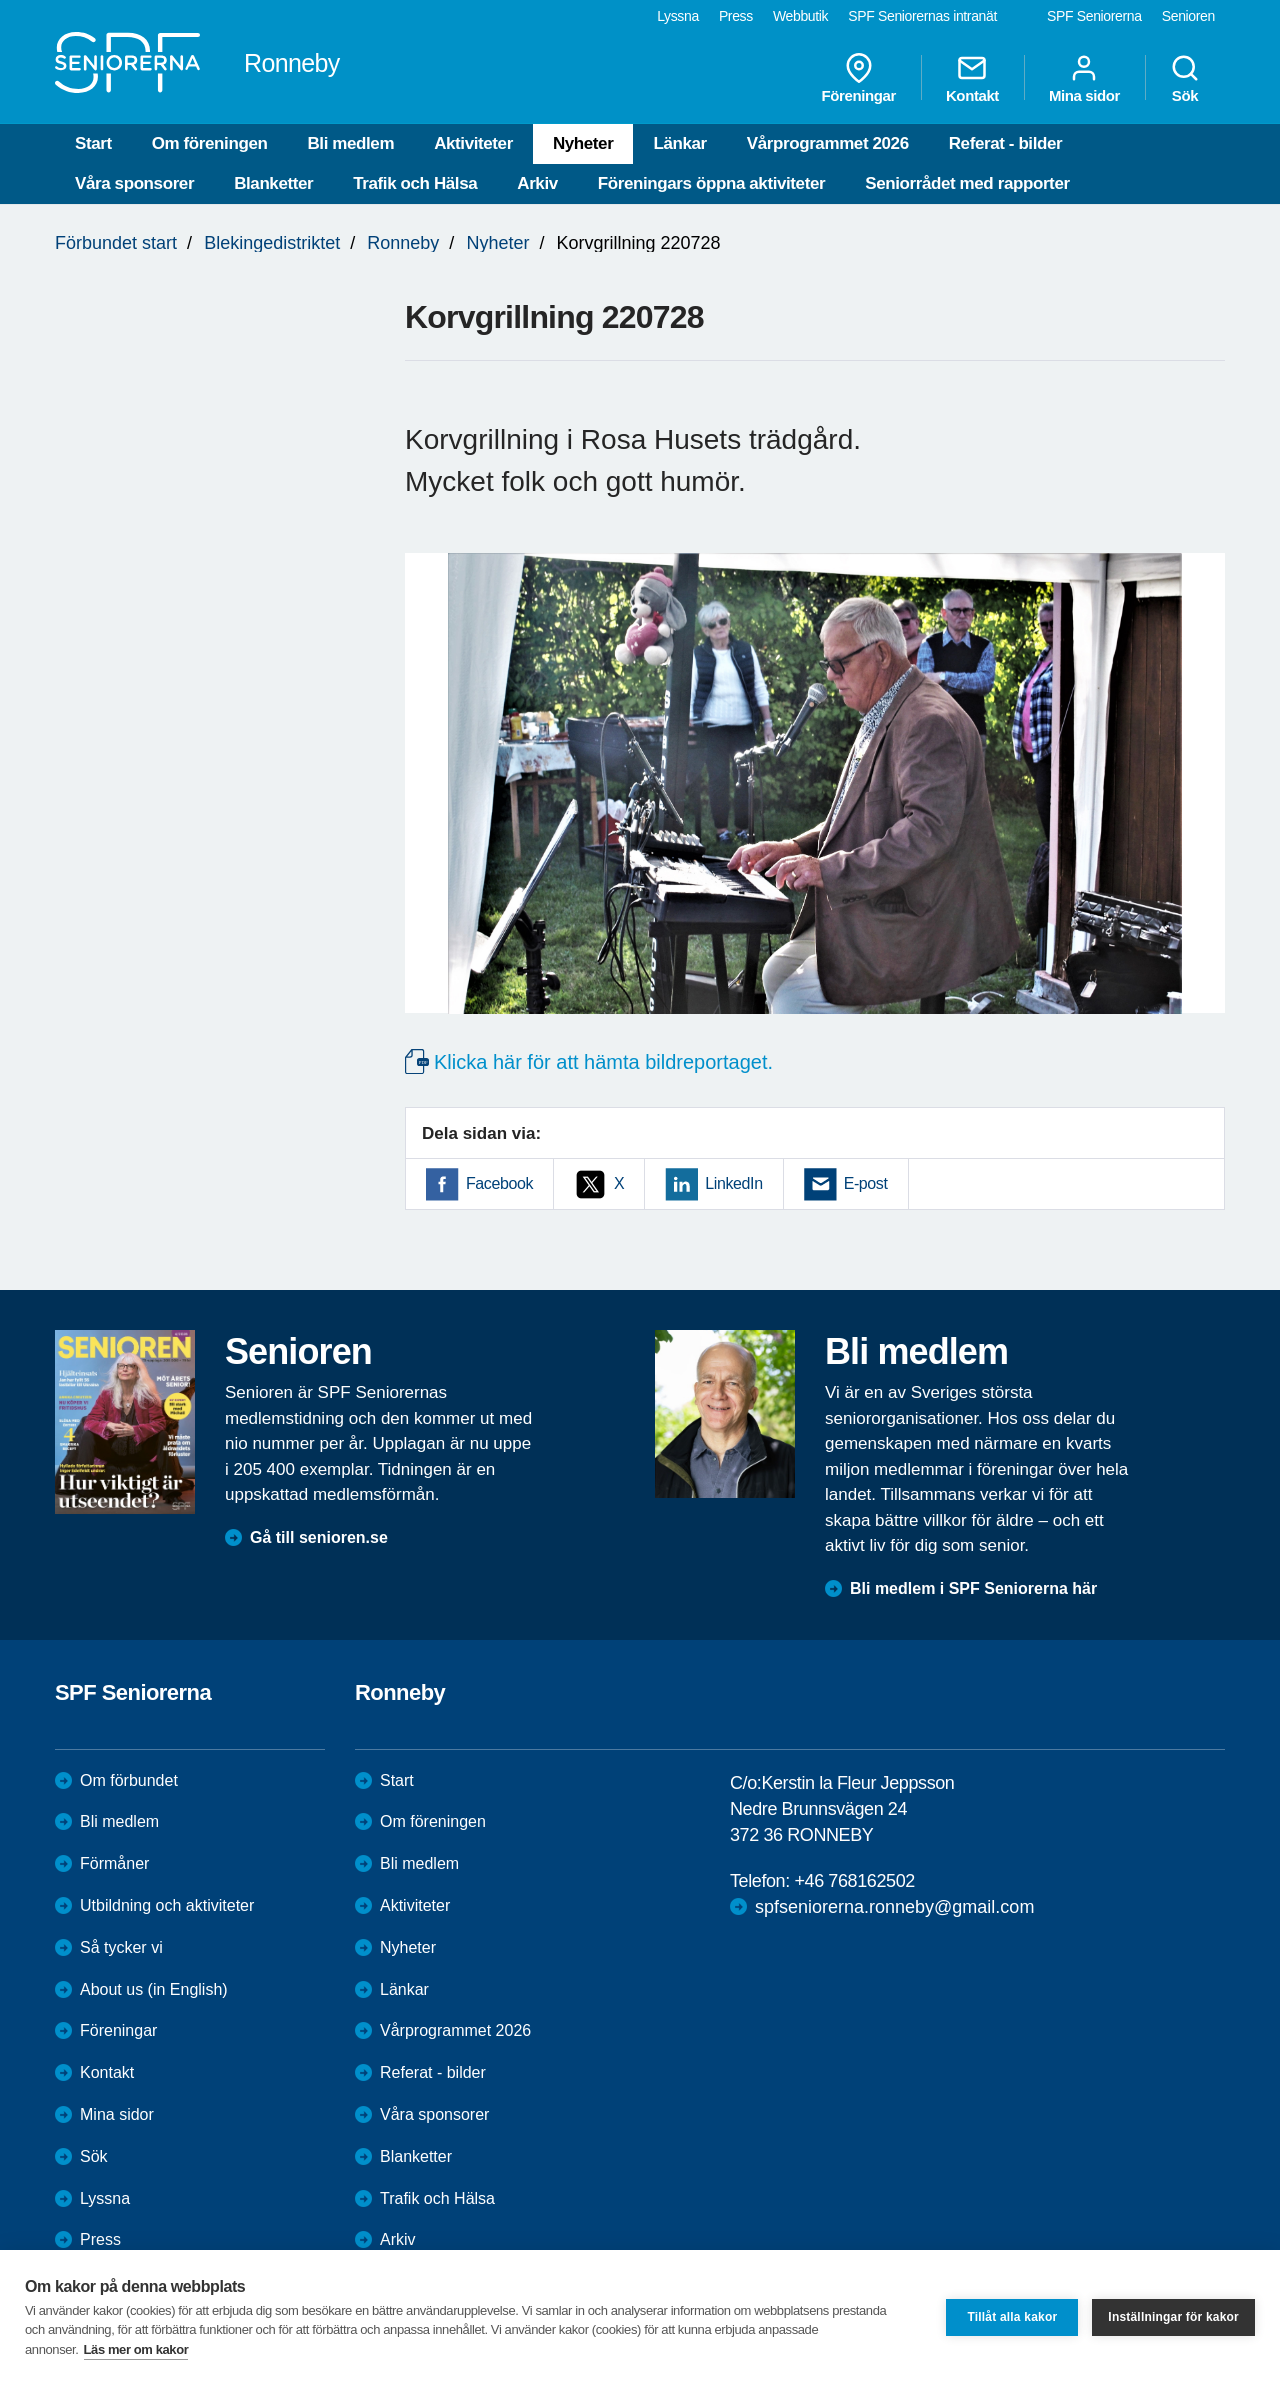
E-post (866, 1183)
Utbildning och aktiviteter (167, 1905)
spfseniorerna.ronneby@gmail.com (894, 1907)
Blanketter (273, 183)
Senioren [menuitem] (1188, 16)
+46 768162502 (854, 1881)
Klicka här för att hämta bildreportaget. (603, 1062)
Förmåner (114, 1863)
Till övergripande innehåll (0, 0)
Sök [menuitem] (1185, 78)
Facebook (499, 1183)
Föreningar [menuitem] (859, 78)
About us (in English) (154, 1989)
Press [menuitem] (736, 16)
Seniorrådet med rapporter (967, 183)
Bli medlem (350, 143)
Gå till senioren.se (319, 1537)
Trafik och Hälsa (415, 183)
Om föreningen (210, 143)
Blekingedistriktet (272, 243)
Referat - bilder (1006, 143)
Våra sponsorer (134, 183)
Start (93, 143)
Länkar (679, 143)
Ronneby (403, 243)
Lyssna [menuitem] (678, 16)
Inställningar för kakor (1173, 2317)
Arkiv (537, 183)
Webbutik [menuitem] (800, 16)
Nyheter (583, 143)
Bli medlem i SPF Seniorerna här (973, 1588)
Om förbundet (129, 1780)
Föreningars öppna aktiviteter (711, 183)
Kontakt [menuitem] (972, 78)
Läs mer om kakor (136, 2349)
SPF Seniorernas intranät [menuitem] (922, 16)
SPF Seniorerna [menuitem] (1094, 16)
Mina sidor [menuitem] (1084, 78)
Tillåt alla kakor (1012, 2317)
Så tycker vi (121, 1947)
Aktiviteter (473, 143)
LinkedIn (733, 1183)
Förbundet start (116, 243)
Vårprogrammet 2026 (828, 143)
